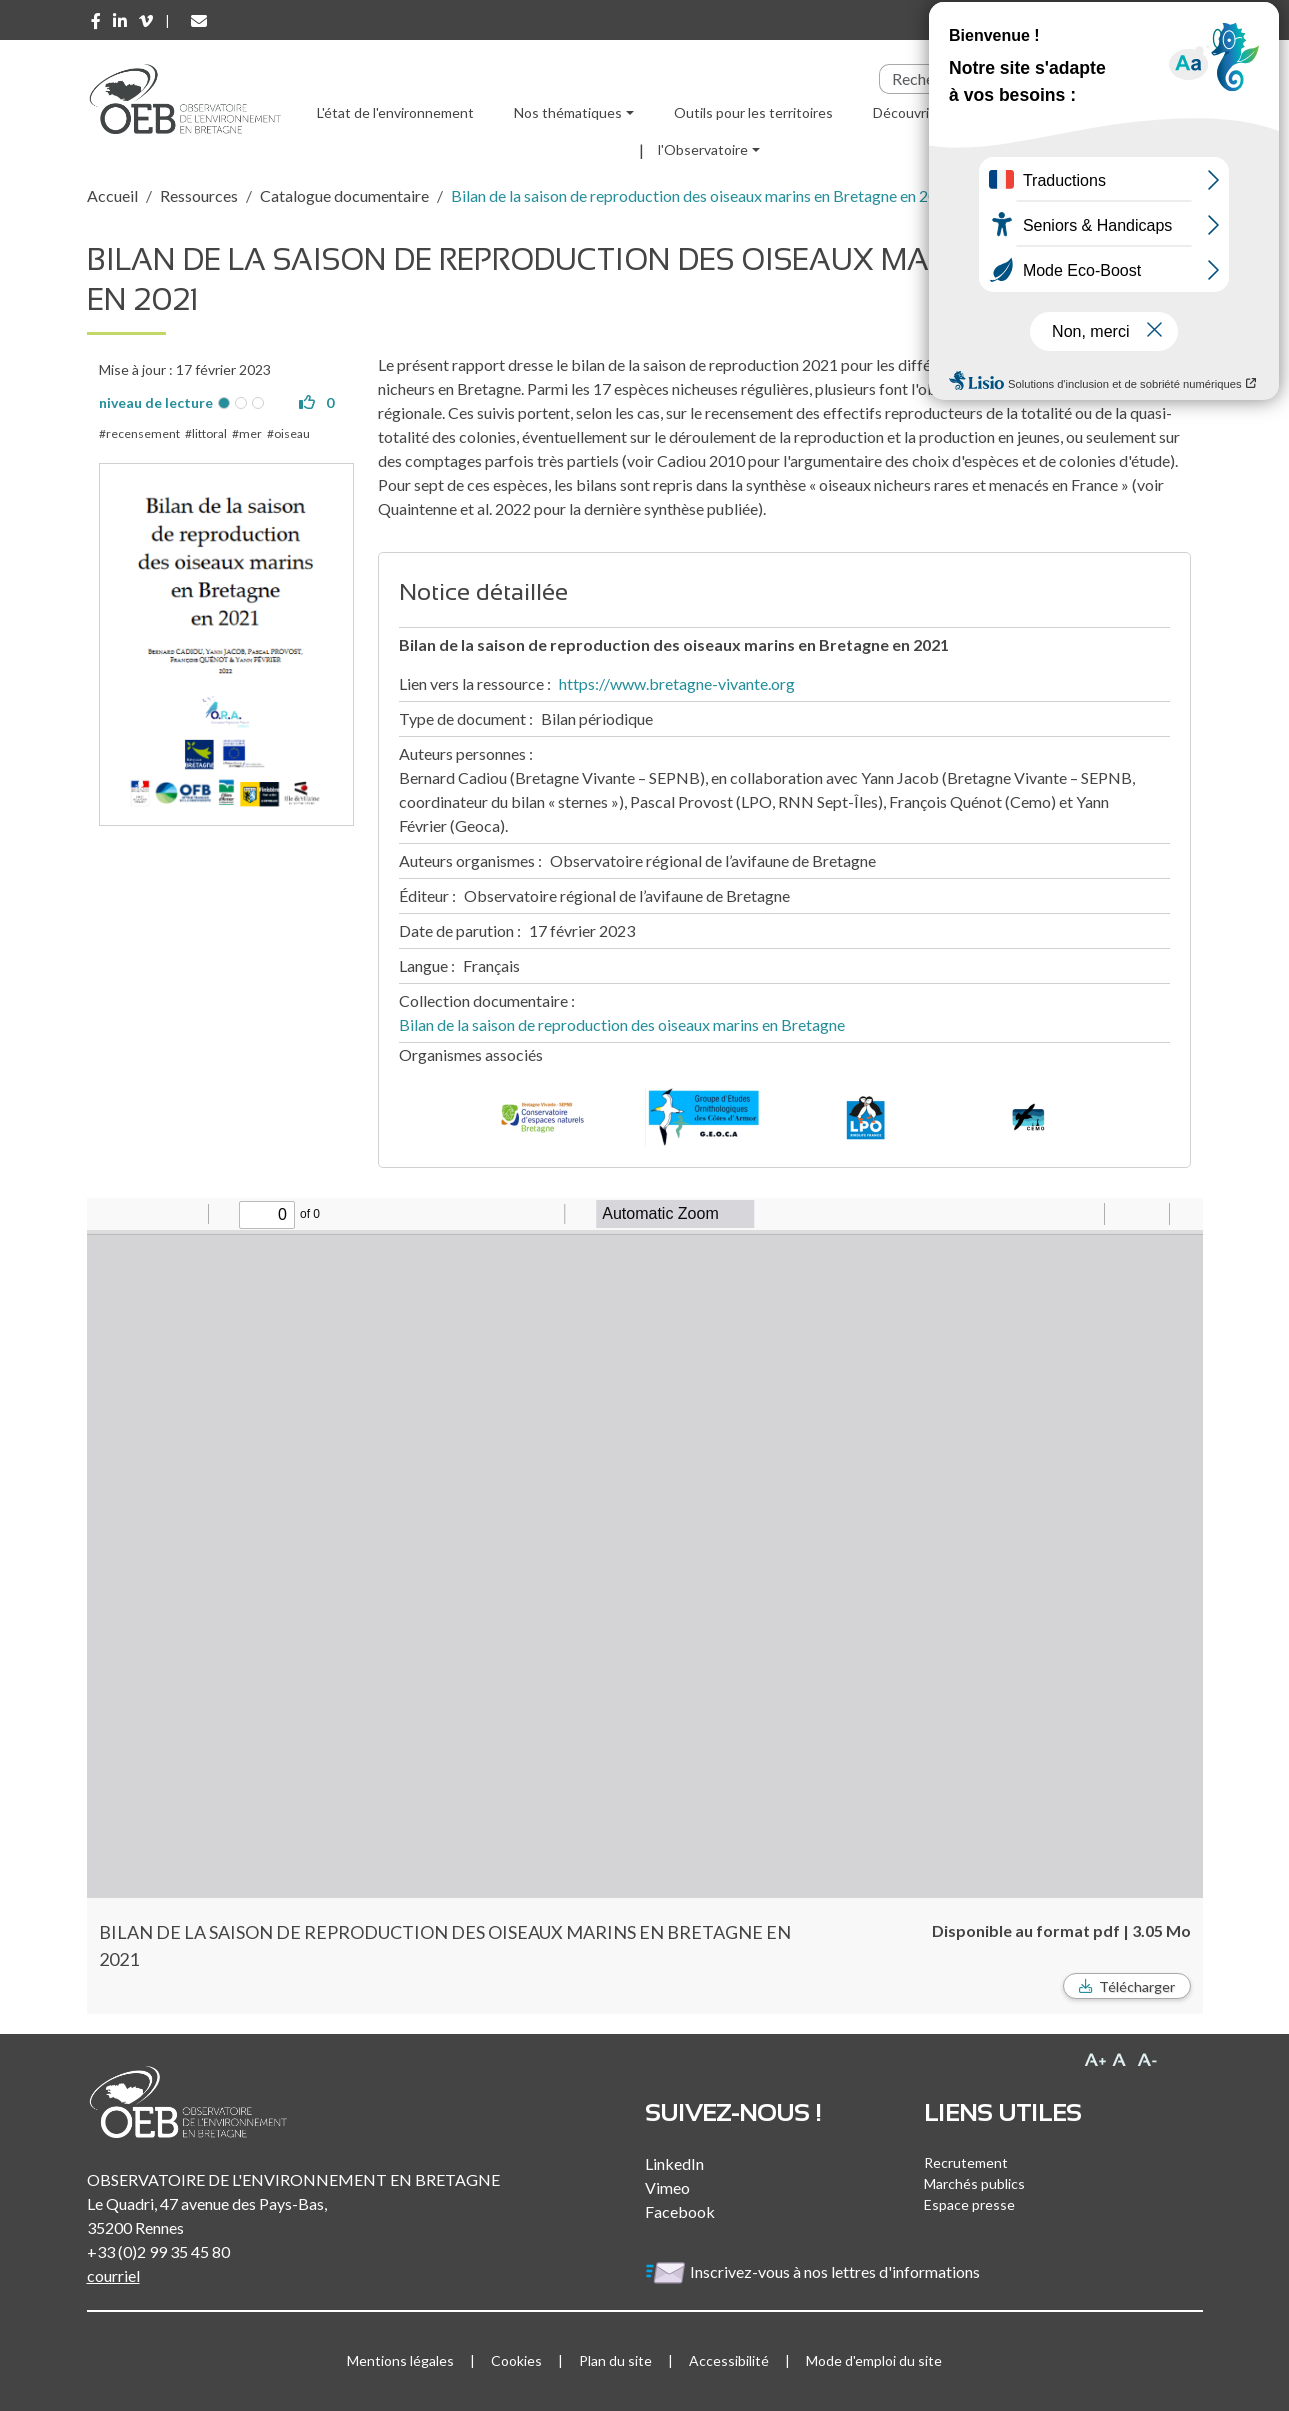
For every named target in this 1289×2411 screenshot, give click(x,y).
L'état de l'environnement (395, 112)
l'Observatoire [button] (703, 149)
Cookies (516, 2360)
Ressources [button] (1023, 112)
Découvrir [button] (903, 112)
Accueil (112, 195)
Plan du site (615, 2360)
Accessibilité (729, 2360)
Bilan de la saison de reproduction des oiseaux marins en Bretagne (622, 1024)
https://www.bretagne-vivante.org (677, 683)
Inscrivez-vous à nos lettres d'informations (814, 2271)
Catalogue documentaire (344, 195)
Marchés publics (974, 2183)
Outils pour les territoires (753, 112)
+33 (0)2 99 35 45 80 (158, 2251)
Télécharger (1137, 1986)
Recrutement (966, 2162)
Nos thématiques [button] (568, 112)
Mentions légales (400, 2360)
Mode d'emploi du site (874, 2360)
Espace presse (969, 2204)
